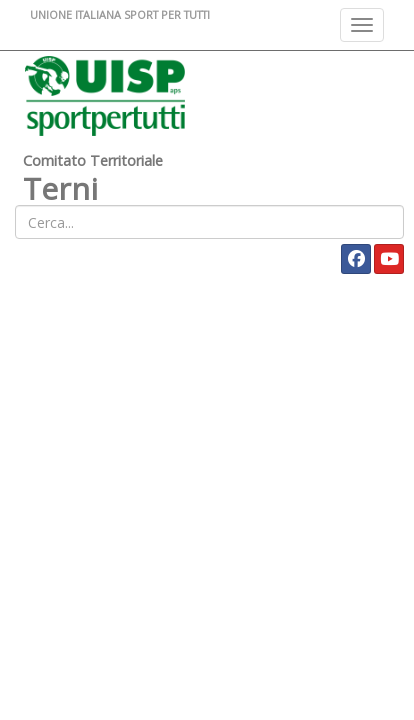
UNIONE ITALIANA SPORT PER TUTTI (120, 14)
